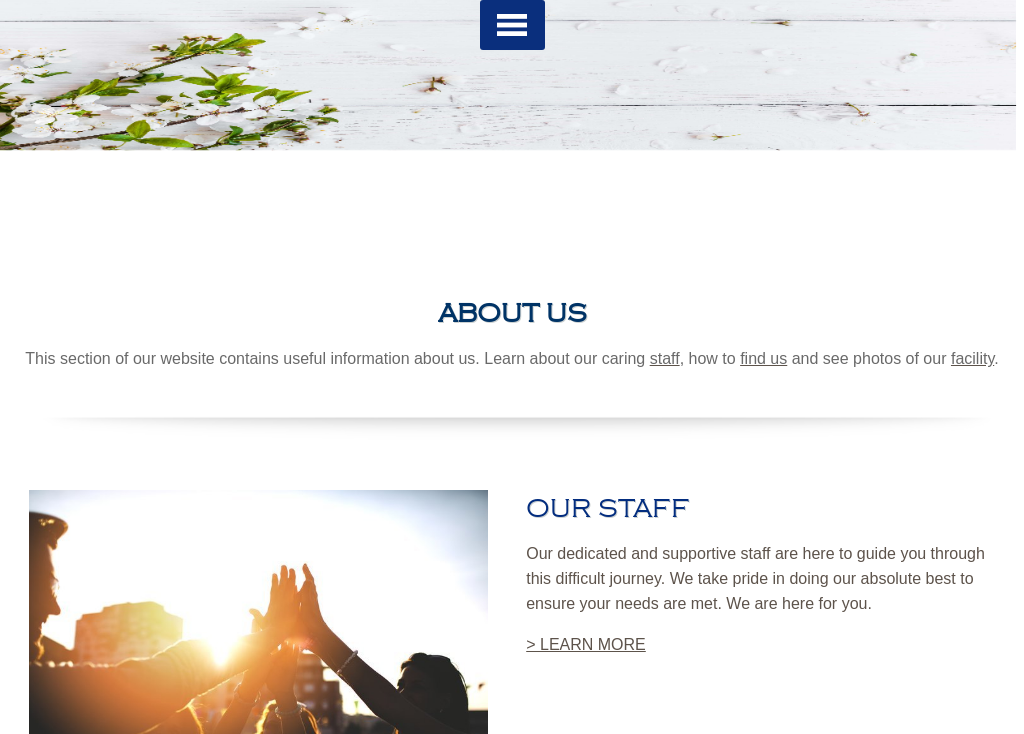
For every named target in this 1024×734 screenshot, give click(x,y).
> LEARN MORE (586, 644)
